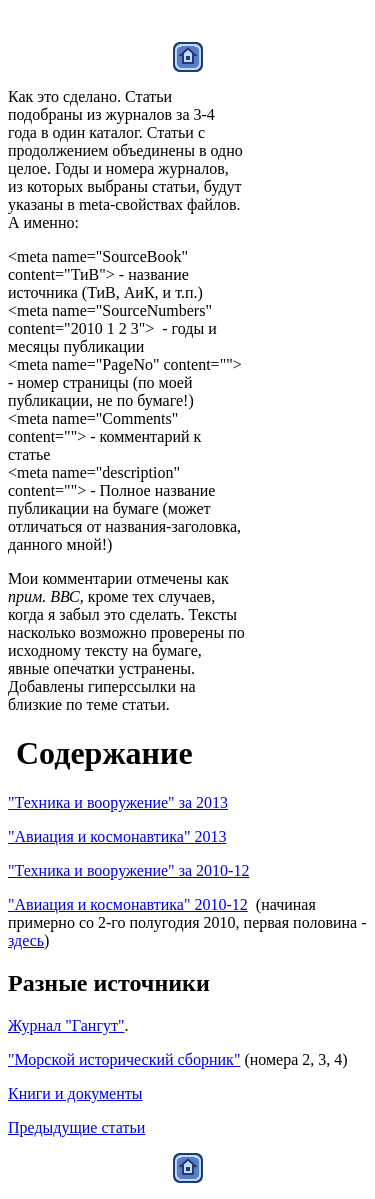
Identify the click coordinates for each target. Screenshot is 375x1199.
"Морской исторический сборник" (124, 1059)
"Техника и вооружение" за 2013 (118, 802)
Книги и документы (75, 1093)
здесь (26, 940)
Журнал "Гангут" (66, 1025)
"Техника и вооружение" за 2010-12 (128, 870)
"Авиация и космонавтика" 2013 (117, 836)
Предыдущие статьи (76, 1127)
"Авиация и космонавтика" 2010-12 (128, 904)
